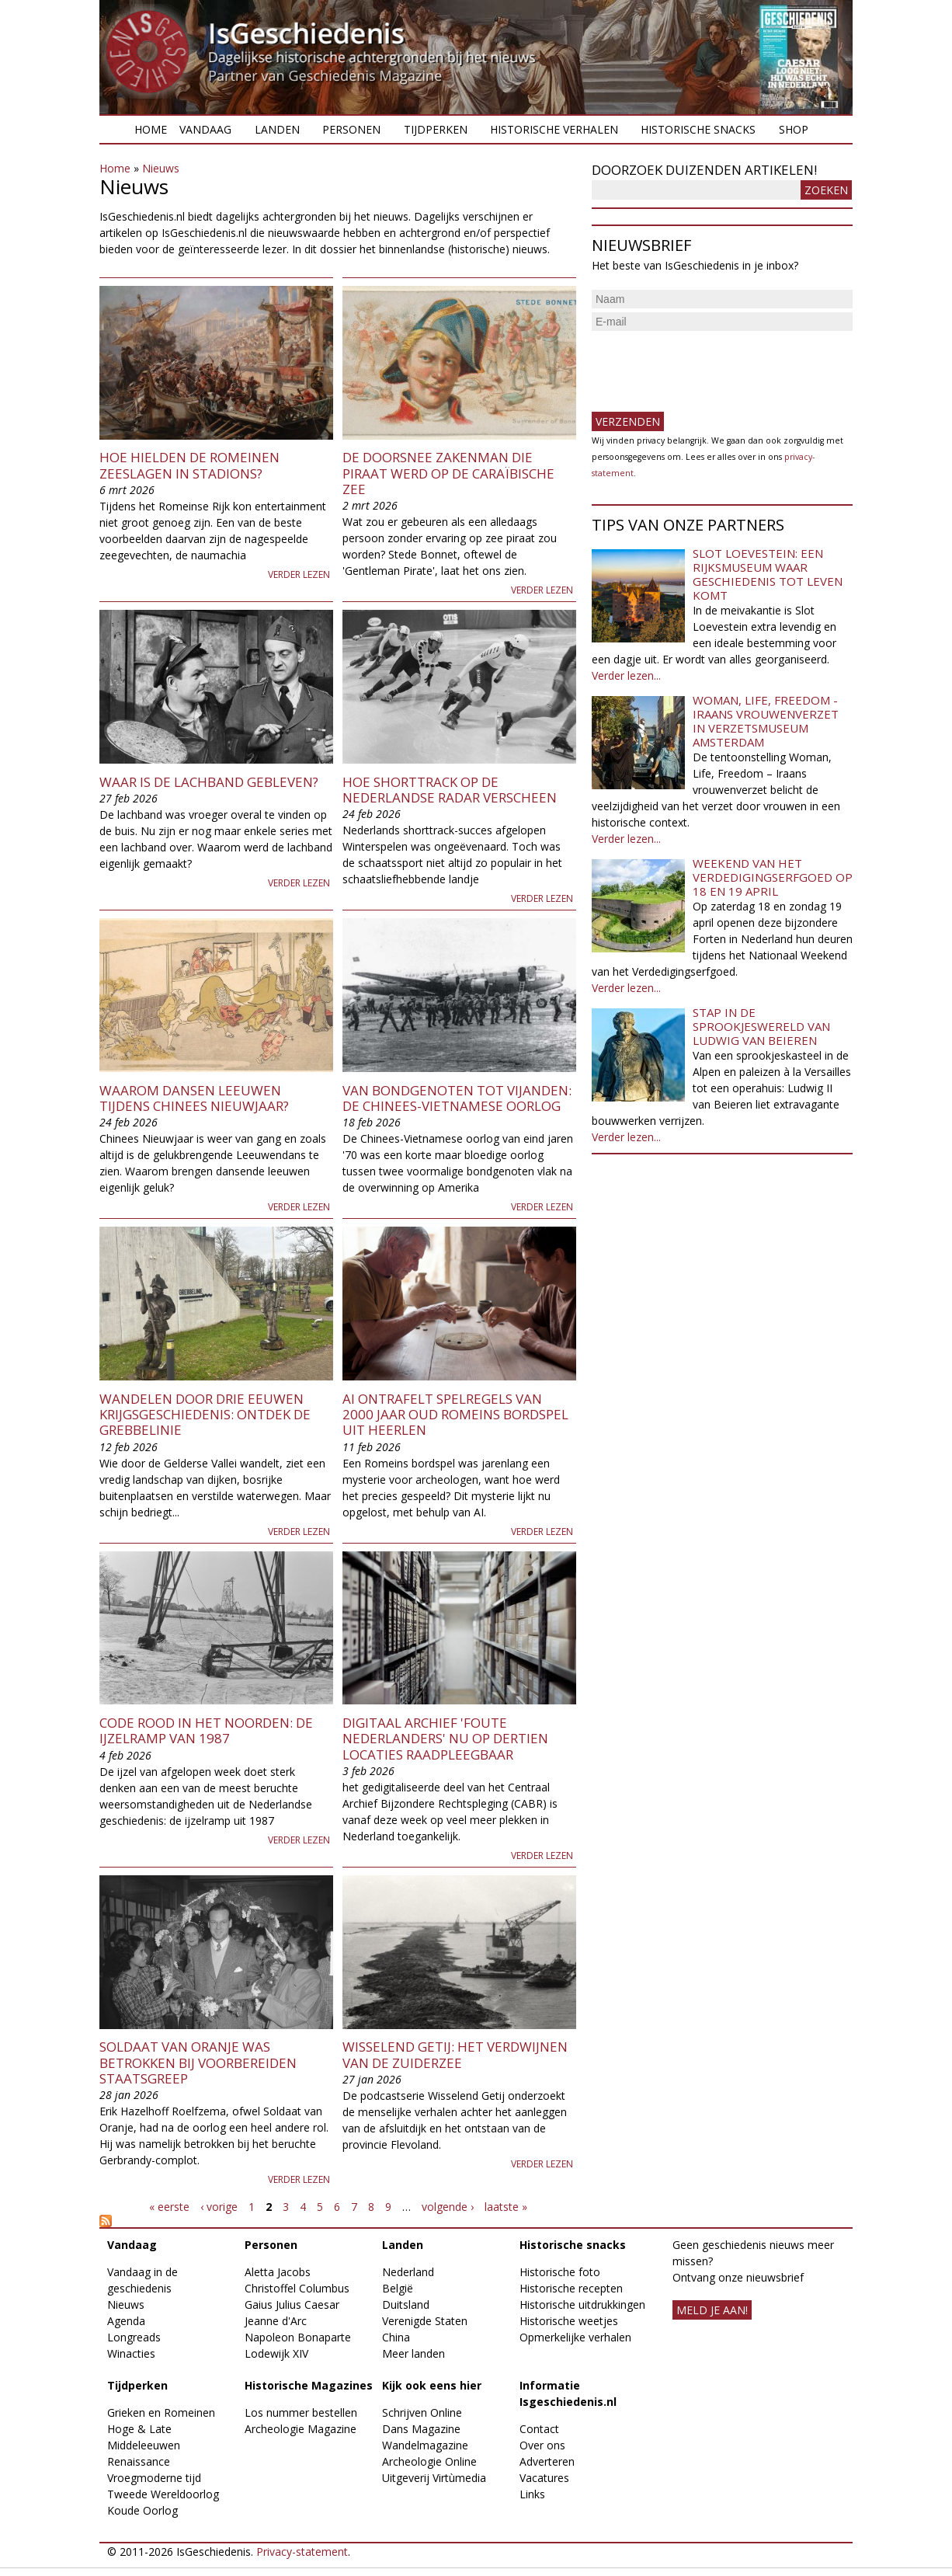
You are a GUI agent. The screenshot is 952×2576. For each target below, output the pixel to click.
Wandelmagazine (425, 2445)
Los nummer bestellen (301, 2412)
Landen (277, 129)
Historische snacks (698, 129)
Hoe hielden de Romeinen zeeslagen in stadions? (189, 465)
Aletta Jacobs (278, 2271)
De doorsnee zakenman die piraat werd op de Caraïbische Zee (448, 473)
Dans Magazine (421, 2428)
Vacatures (544, 2477)
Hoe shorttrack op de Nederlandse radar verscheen (449, 789)
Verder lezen (299, 574)
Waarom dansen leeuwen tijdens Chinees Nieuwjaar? (194, 1098)
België (397, 2288)
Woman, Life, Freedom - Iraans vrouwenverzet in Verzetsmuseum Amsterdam (766, 721)
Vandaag (205, 129)
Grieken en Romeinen (161, 2412)
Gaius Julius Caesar (292, 2304)
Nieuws (160, 168)
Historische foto (559, 2271)
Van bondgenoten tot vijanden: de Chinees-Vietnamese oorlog (457, 1098)
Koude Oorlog (142, 2510)
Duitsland (405, 2304)
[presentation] (710, 365)
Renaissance (138, 2461)
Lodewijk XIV (276, 2353)
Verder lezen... (626, 675)
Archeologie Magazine (300, 2428)
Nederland (408, 2271)
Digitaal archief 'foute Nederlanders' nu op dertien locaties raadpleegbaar (445, 1738)
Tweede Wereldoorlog (163, 2494)
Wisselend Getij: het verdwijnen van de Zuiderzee (455, 2054)
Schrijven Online (422, 2412)
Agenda (126, 2320)
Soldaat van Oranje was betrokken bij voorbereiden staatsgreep (198, 2062)
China (396, 2337)
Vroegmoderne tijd (154, 2477)
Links (532, 2494)
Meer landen (413, 2353)
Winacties (131, 2353)
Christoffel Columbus (297, 2288)
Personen (351, 129)
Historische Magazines (309, 2385)
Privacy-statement (302, 2551)
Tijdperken (435, 129)
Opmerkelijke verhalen (575, 2337)
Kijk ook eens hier (431, 2385)
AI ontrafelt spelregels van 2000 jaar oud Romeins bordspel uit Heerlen (455, 1414)
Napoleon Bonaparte (298, 2337)
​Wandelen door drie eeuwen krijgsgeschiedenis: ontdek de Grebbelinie (205, 1414)
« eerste (169, 2206)
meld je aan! (712, 2310)
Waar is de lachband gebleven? (208, 782)
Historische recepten (571, 2288)
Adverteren (547, 2461)
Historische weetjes (568, 2320)
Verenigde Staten (424, 2320)
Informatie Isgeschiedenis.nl (568, 2393)
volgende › (448, 2206)
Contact (539, 2428)
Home (150, 129)
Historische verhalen (554, 129)
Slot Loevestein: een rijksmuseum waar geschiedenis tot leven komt (768, 574)
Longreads (134, 2337)
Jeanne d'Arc (276, 2320)
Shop (793, 129)
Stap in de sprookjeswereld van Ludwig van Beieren (761, 1026)
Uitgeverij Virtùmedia (434, 2477)
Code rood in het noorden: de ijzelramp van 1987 (206, 1730)
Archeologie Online (429, 2461)
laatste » (506, 2206)
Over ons (542, 2445)
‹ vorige (219, 2206)
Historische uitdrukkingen (582, 2304)
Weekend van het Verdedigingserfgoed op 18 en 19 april (773, 877)
